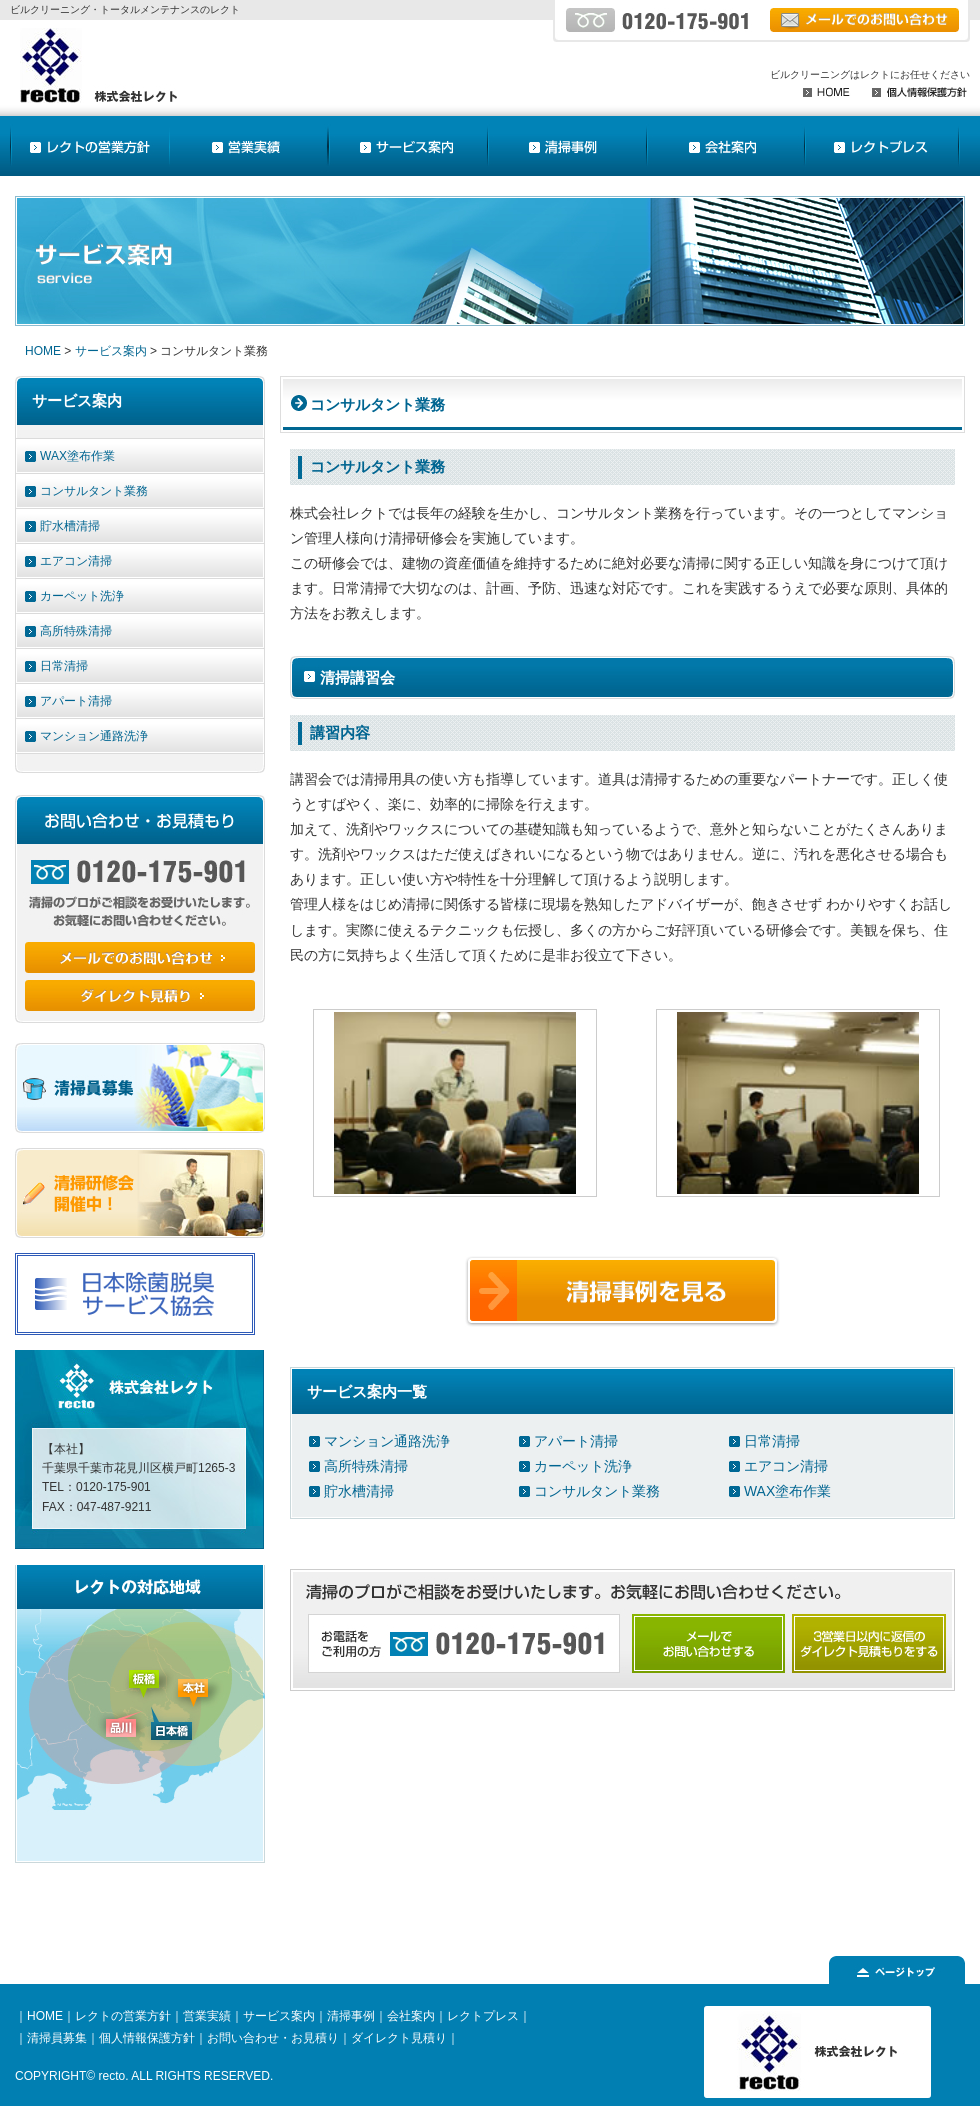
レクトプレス (483, 2016)
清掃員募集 (57, 2038)
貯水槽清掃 (359, 1491)
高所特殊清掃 (366, 1466)
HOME (43, 351)
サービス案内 (111, 351)
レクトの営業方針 (123, 2016)
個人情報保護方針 (147, 2038)
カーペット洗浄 (583, 1466)
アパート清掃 (576, 1441)
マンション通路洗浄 (387, 1441)
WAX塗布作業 (787, 1491)
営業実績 (207, 2016)
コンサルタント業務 (597, 1491)
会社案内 (411, 2016)
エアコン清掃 (786, 1466)
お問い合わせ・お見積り (273, 2038)
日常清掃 (772, 1441)
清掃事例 (351, 2016)
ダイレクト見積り (399, 2038)
